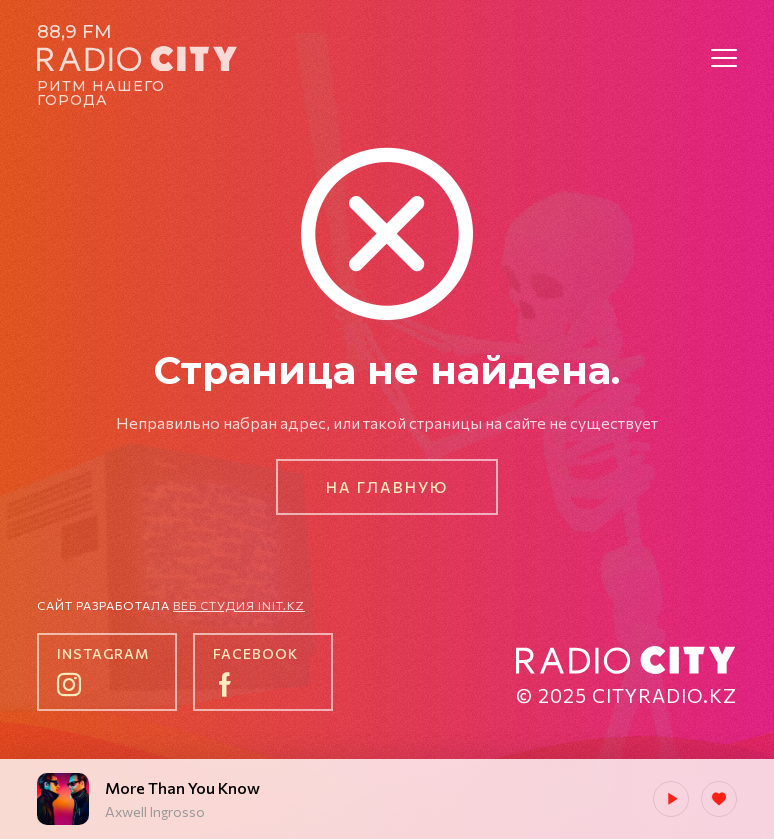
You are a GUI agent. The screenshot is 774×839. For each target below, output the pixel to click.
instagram (103, 653)
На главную (387, 487)
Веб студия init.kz (239, 605)
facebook (255, 653)
